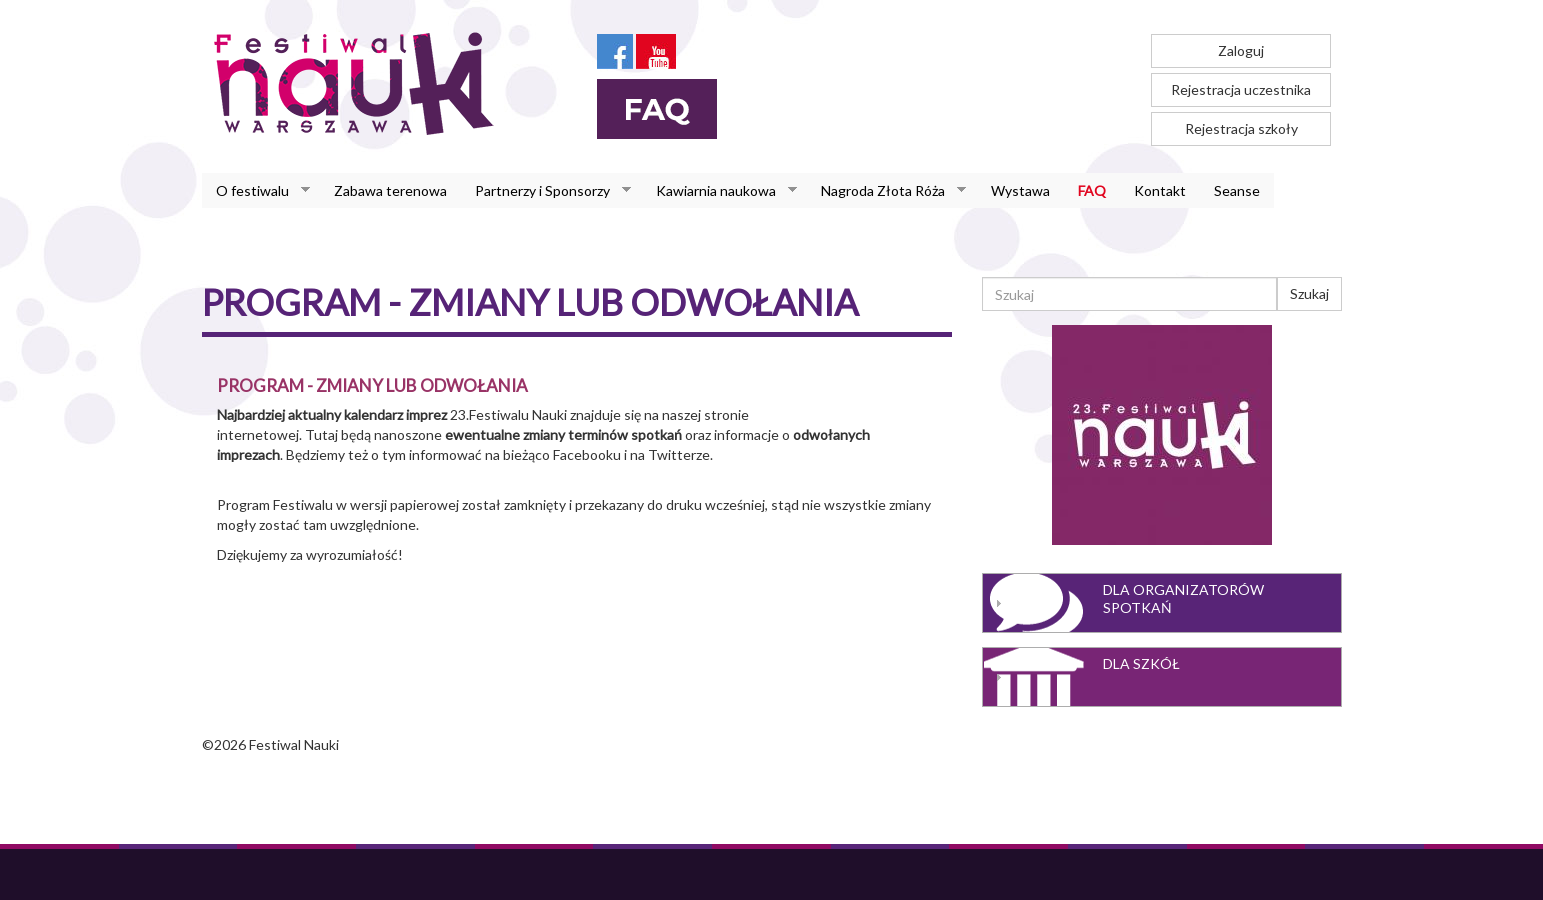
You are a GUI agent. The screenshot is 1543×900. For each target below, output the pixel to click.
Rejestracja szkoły (1241, 128)
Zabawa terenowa (390, 190)
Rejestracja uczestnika (1241, 89)
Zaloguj (1241, 50)
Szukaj (1309, 293)
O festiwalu (256, 191)
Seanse (1237, 190)
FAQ (1092, 190)
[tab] (1162, 603)
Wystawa (1020, 190)
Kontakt (1160, 190)
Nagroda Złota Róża (886, 191)
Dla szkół (1141, 663)
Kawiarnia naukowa (719, 191)
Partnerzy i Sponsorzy (546, 191)
